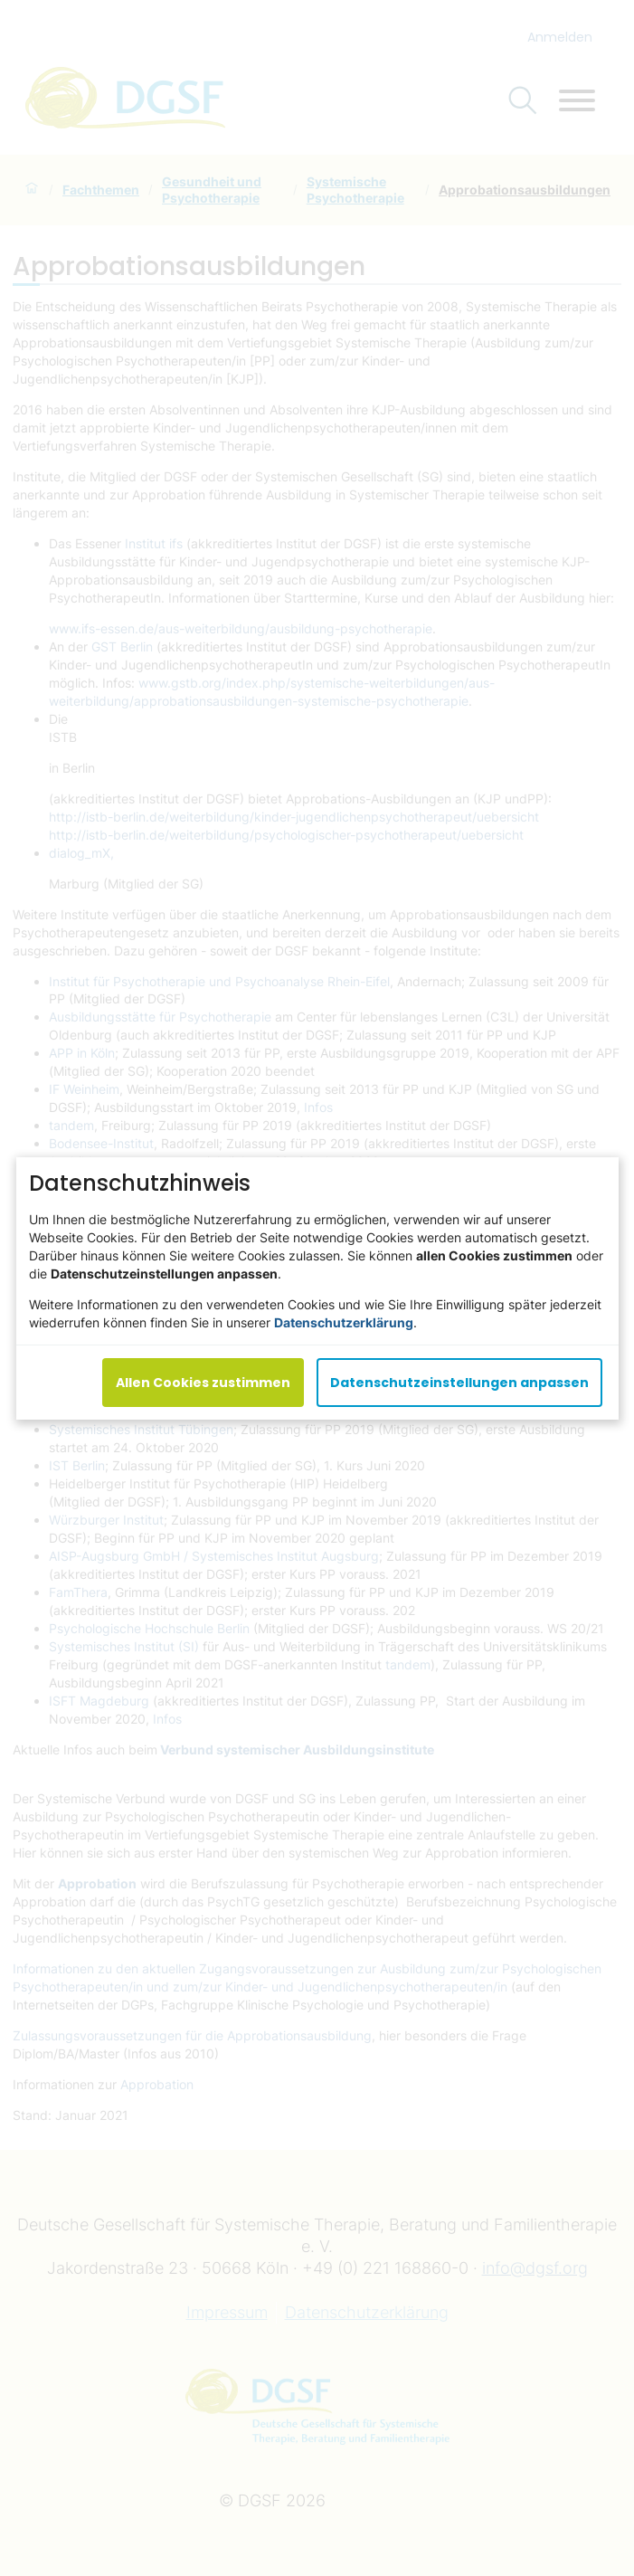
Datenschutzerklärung (343, 1321)
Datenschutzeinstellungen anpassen (459, 1382)
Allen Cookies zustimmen (203, 1382)
